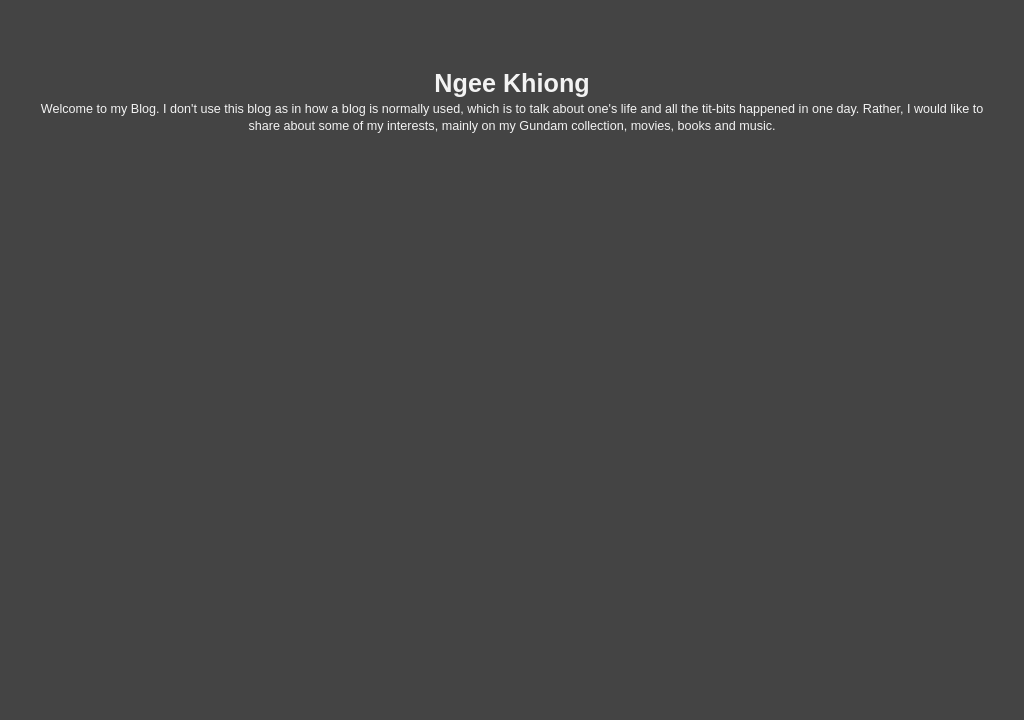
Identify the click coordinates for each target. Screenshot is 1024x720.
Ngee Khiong (511, 83)
